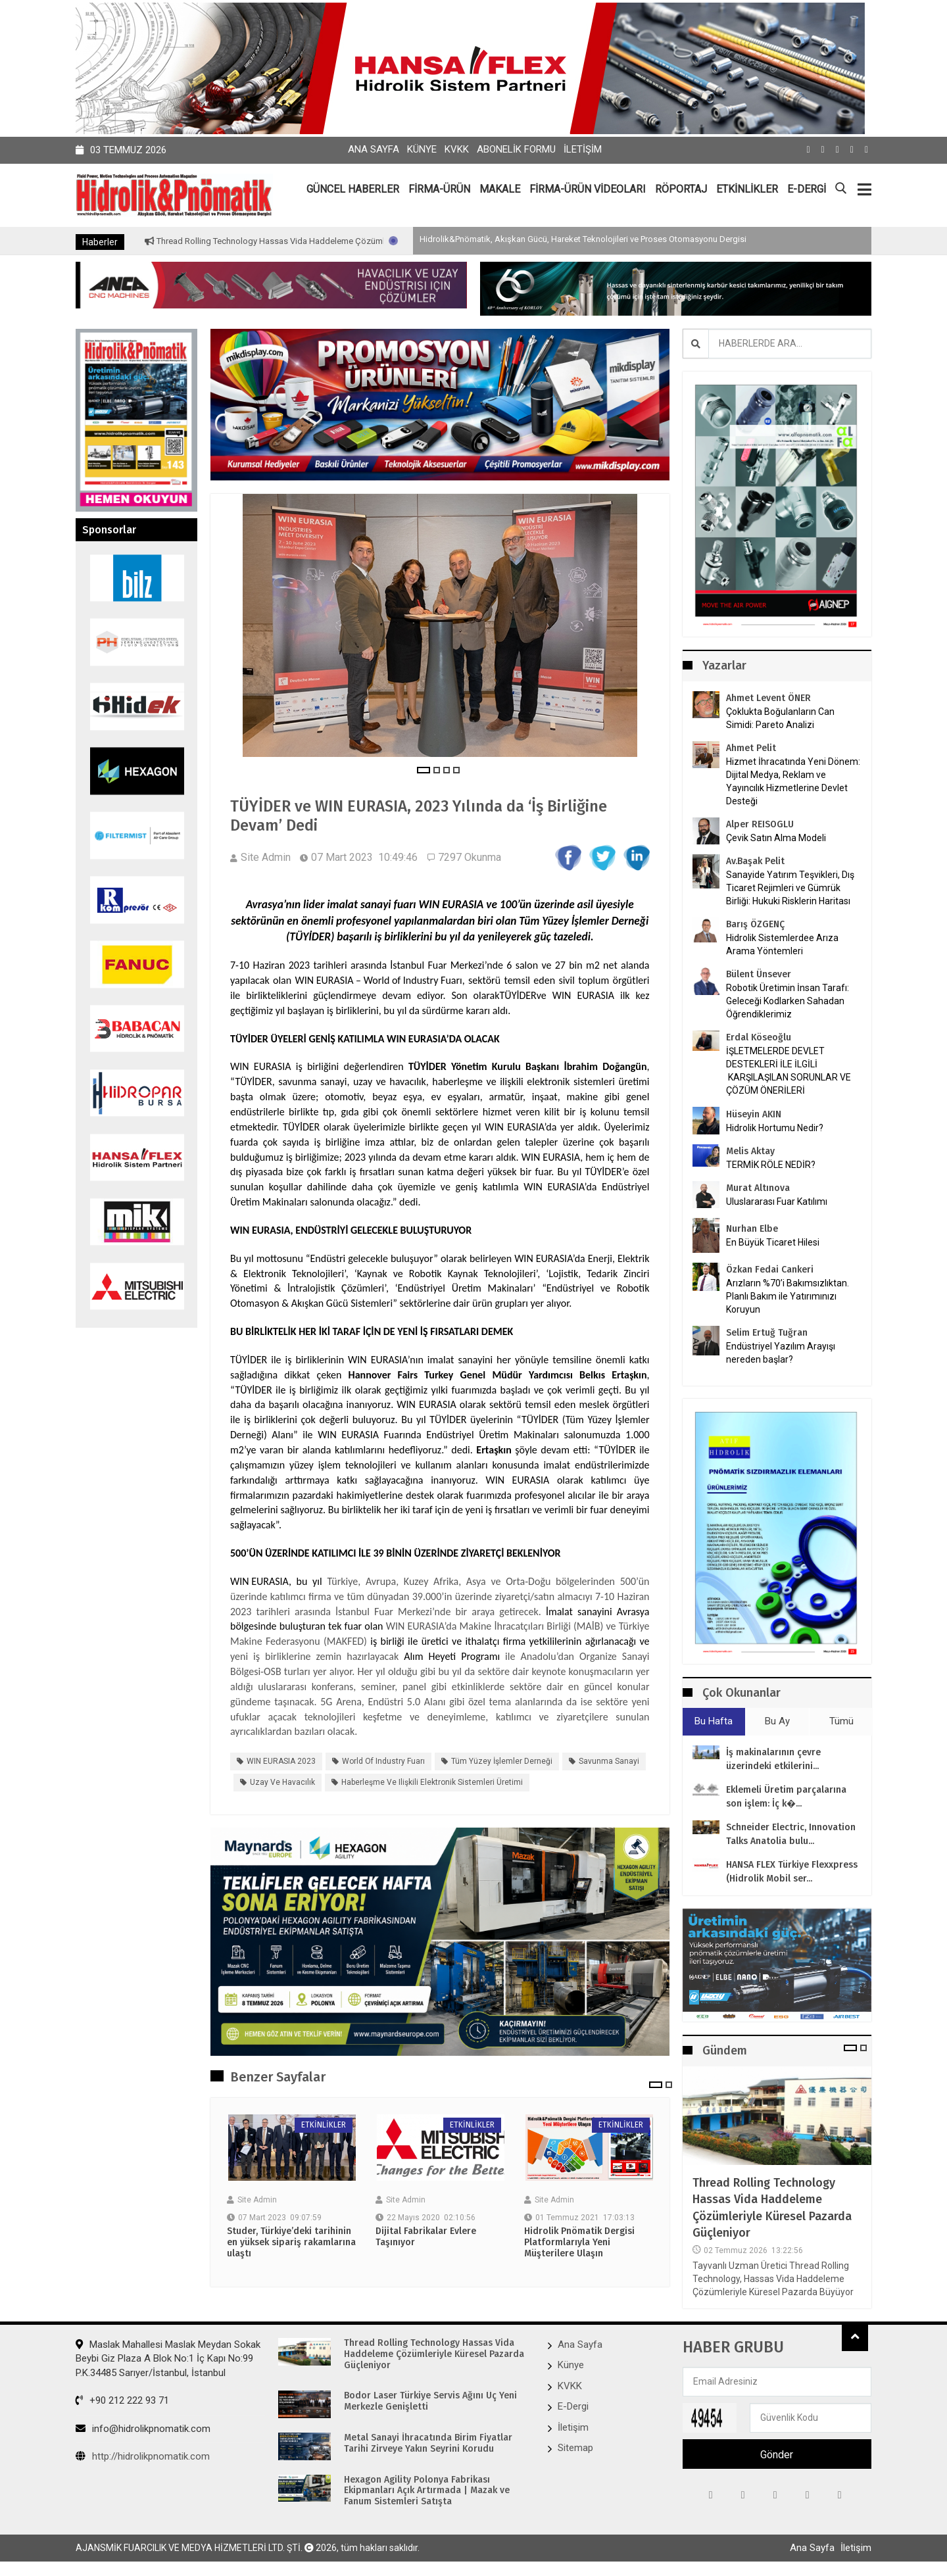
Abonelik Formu (516, 149)
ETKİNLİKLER (747, 189)
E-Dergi (573, 2406)
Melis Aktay (750, 1151)
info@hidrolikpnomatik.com (143, 2429)
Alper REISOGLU (760, 824)
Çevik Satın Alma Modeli (776, 838)
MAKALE (499, 189)
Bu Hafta (713, 1721)
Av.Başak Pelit (755, 861)
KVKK (457, 149)
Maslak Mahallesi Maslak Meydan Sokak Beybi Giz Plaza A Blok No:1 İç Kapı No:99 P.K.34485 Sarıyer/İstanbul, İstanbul (168, 2359)
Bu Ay (777, 1721)
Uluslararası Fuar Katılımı (776, 1201)
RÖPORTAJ (681, 189)
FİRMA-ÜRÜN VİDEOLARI (587, 189)
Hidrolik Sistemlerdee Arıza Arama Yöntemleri (782, 944)
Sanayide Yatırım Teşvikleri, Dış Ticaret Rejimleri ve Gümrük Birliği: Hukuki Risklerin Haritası (790, 887)
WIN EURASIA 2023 (281, 1761)
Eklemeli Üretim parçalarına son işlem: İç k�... (786, 1796)
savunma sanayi (609, 1761)
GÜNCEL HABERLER (352, 189)
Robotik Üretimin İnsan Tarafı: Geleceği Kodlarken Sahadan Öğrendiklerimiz (787, 1001)
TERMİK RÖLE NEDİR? (770, 1164)
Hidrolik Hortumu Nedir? (774, 1128)
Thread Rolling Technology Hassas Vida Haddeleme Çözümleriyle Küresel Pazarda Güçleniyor (381, 241)
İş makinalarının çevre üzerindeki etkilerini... (773, 1759)
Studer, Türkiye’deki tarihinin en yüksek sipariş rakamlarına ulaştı (291, 2242)
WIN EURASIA (451, 904)
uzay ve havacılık (282, 1782)
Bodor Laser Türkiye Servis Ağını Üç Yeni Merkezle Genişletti (430, 2401)
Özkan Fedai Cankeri (769, 1269)
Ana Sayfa (373, 149)
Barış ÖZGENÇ (755, 924)
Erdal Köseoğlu (758, 1037)
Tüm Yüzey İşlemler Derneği (583, 920)
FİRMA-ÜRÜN (439, 189)
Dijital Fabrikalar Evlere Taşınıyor (426, 2237)
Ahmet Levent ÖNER (768, 698)
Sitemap (575, 2448)
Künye (422, 149)
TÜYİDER (518, 995)
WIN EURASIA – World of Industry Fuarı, (380, 980)
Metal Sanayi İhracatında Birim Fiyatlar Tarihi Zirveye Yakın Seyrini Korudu (428, 2443)
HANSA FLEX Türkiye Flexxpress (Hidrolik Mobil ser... (792, 1871)
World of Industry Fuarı (383, 1761)
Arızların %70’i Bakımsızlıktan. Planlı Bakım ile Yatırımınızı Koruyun (787, 1296)
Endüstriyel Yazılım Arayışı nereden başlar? (780, 1353)
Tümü (841, 1721)
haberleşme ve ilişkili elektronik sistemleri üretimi (432, 1782)
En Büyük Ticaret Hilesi (772, 1242)
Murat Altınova (758, 1188)
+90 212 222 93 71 (122, 2400)
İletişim (583, 149)
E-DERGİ (806, 189)
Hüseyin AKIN (753, 1114)
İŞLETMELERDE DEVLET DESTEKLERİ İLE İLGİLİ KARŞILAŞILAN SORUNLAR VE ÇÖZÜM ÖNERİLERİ (788, 1071)
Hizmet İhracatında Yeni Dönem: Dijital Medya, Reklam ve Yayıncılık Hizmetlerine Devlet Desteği (793, 781)
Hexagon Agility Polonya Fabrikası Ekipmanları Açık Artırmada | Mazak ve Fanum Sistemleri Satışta (427, 2491)
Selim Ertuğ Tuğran (767, 1332)
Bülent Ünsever (758, 974)
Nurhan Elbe (752, 1228)
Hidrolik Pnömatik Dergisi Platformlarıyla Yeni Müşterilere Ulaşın (579, 2242)
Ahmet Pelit (751, 748)
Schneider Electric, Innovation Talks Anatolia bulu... (791, 1834)
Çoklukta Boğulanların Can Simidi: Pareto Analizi (780, 718)
